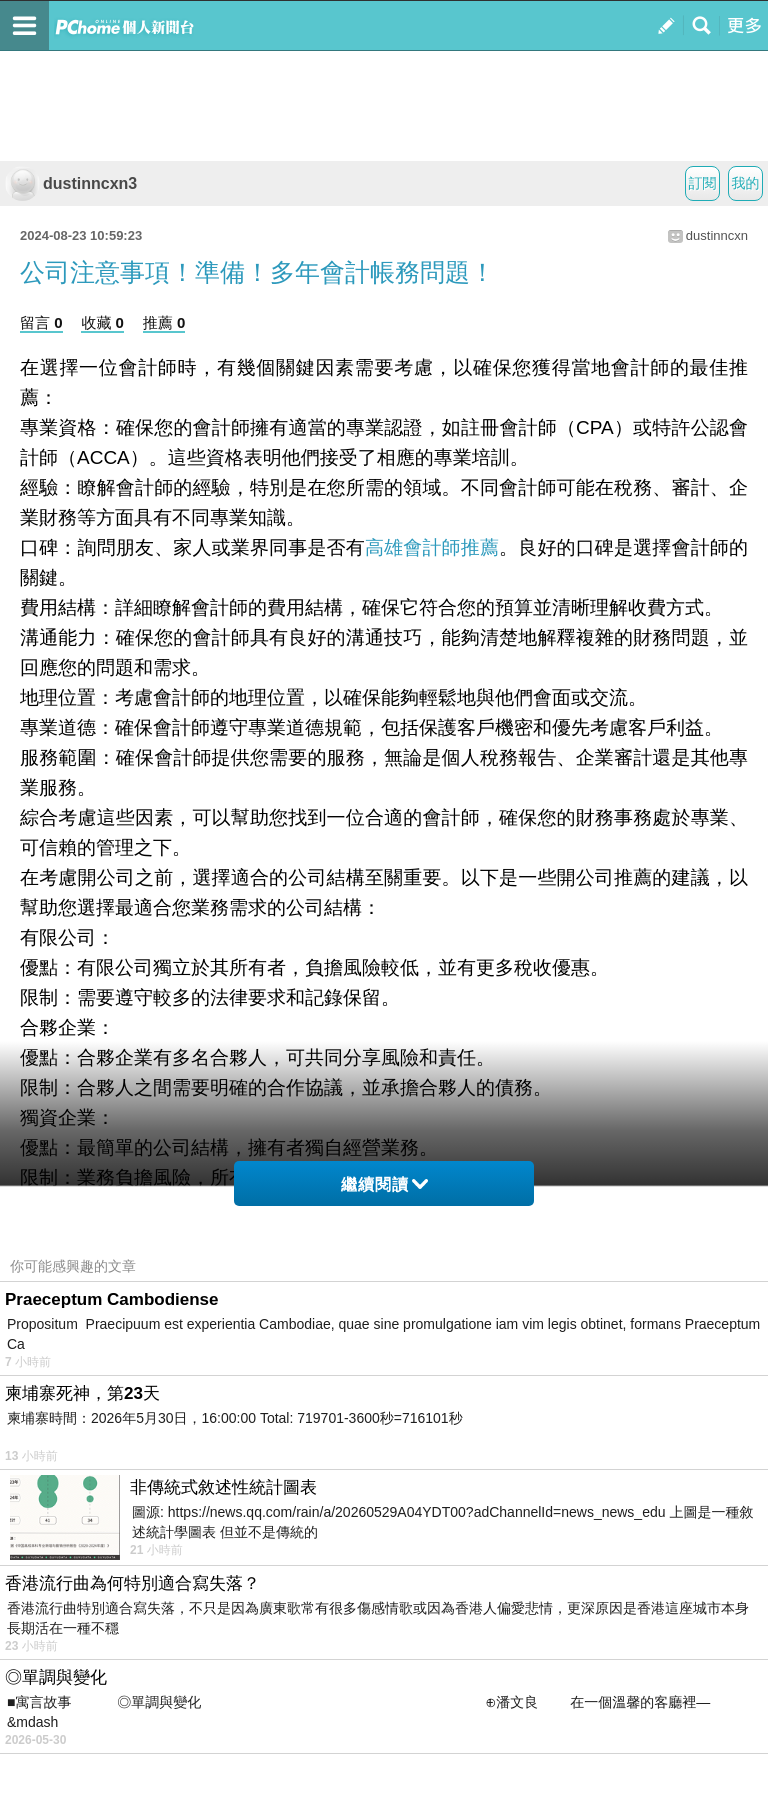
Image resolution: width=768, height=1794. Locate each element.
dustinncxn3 (71, 183)
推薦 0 (164, 322)
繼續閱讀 (384, 1184)
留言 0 (41, 322)
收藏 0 (102, 322)
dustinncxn (717, 235)
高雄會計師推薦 (432, 547)
